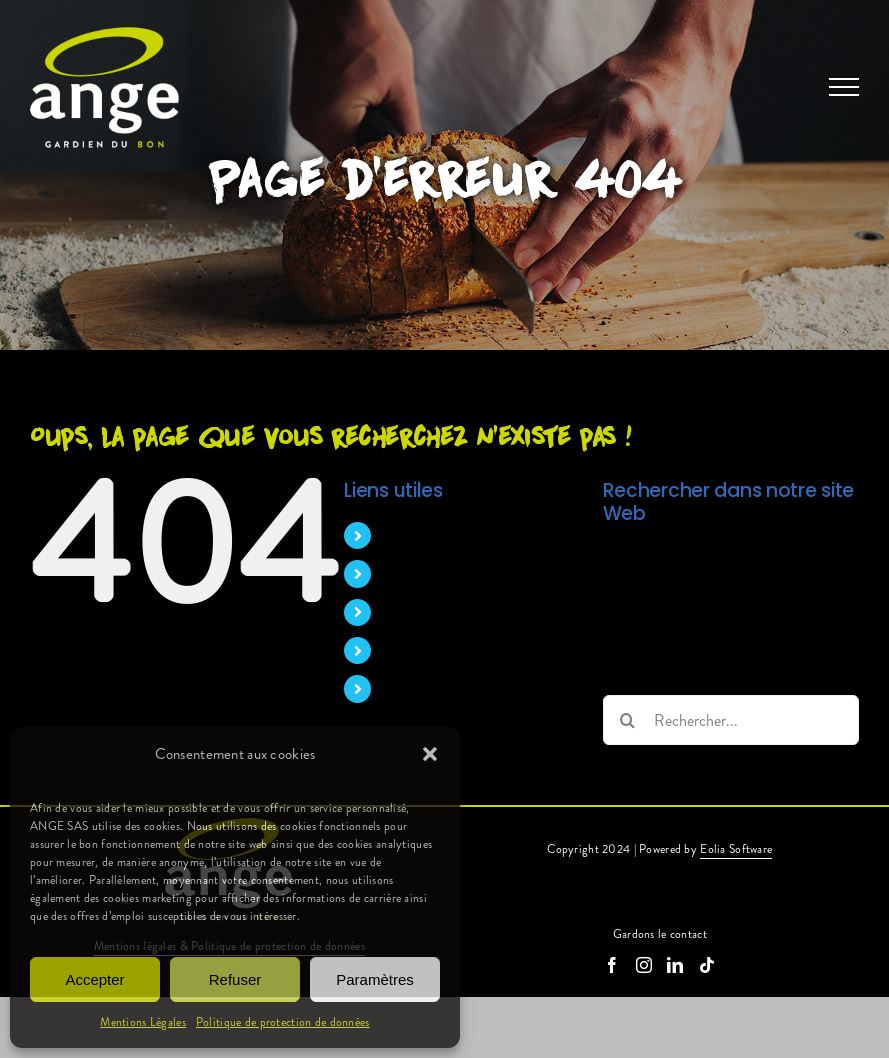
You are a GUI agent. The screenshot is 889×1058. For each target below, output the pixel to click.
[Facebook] (612, 965)
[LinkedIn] (675, 965)
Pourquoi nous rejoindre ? (466, 612)
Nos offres (417, 650)
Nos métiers (422, 573)
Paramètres (375, 979)
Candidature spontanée (458, 688)
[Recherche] (628, 720)
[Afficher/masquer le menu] (844, 87)
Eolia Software (736, 849)
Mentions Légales (143, 1022)
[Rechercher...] (731, 720)
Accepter (94, 979)
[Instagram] (644, 965)
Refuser (235, 979)
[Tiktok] (707, 965)
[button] (430, 754)
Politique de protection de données (283, 1022)
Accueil (407, 535)
